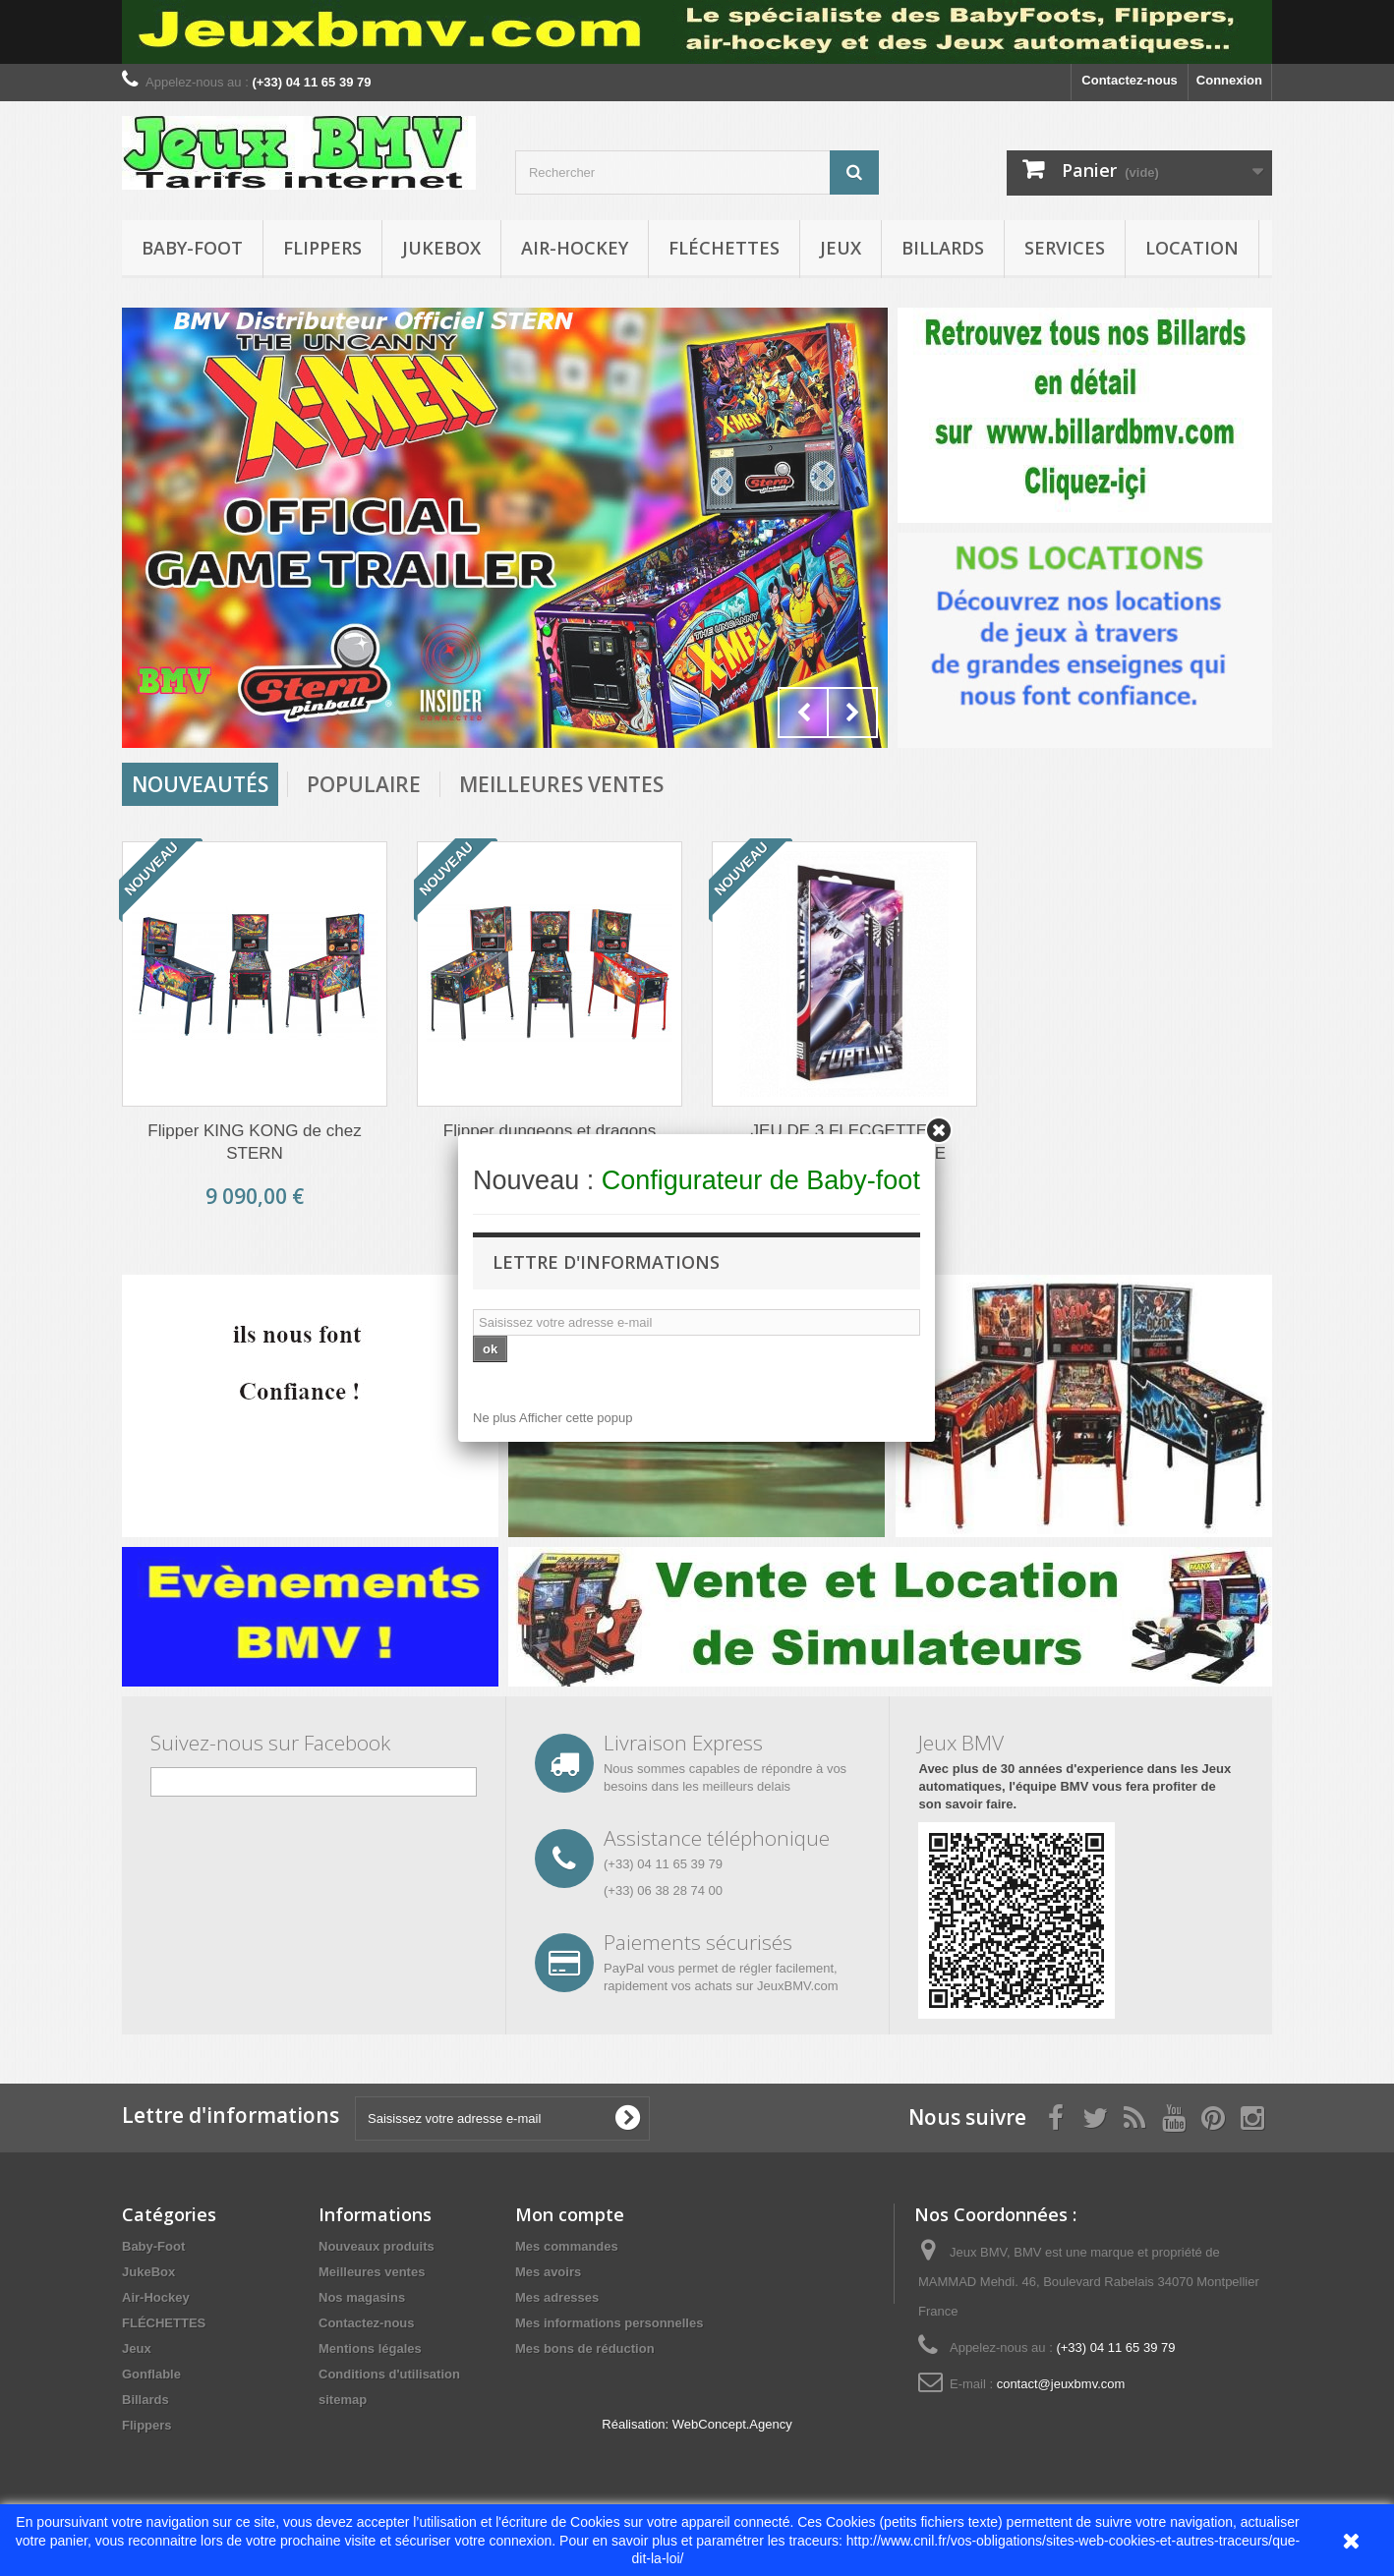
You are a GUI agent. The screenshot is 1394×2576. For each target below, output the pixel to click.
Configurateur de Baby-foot (761, 1180)
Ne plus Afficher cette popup (552, 1417)
